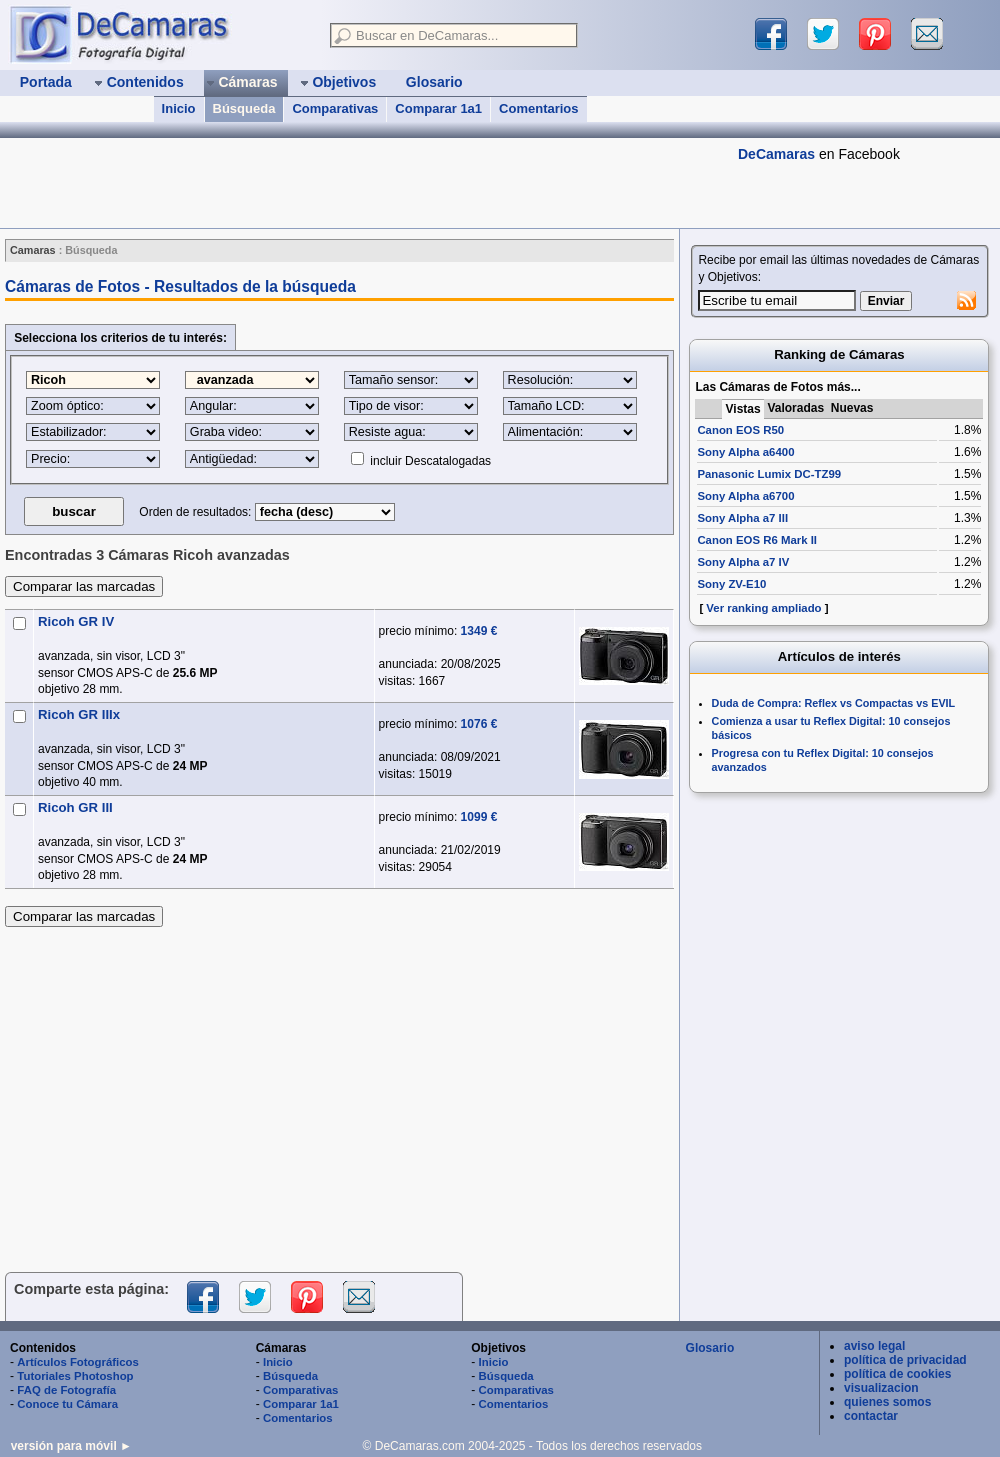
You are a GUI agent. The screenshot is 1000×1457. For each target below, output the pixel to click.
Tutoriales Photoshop (75, 1376)
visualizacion (881, 1388)
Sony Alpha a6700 (745, 496)
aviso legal (874, 1346)
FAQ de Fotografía (66, 1390)
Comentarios (538, 108)
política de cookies (897, 1374)
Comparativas (335, 108)
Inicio (179, 108)
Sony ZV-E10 (731, 584)
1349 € (479, 631)
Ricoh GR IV (76, 621)
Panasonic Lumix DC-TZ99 (769, 474)
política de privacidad (905, 1360)
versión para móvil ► (71, 1446)
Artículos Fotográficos (78, 1362)
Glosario (710, 1348)
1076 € (479, 724)
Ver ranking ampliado (763, 608)
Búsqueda (244, 108)
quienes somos (887, 1402)
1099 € (479, 817)
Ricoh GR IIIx (79, 714)
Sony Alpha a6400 (745, 452)
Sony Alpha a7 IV (743, 562)
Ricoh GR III (75, 807)
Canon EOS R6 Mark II (757, 540)
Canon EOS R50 (740, 430)
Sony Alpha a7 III (742, 518)
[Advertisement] (338, 1094)
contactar (871, 1416)
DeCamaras (776, 154)
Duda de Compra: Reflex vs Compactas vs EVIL (834, 703)
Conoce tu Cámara (67, 1404)
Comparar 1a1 (438, 108)
